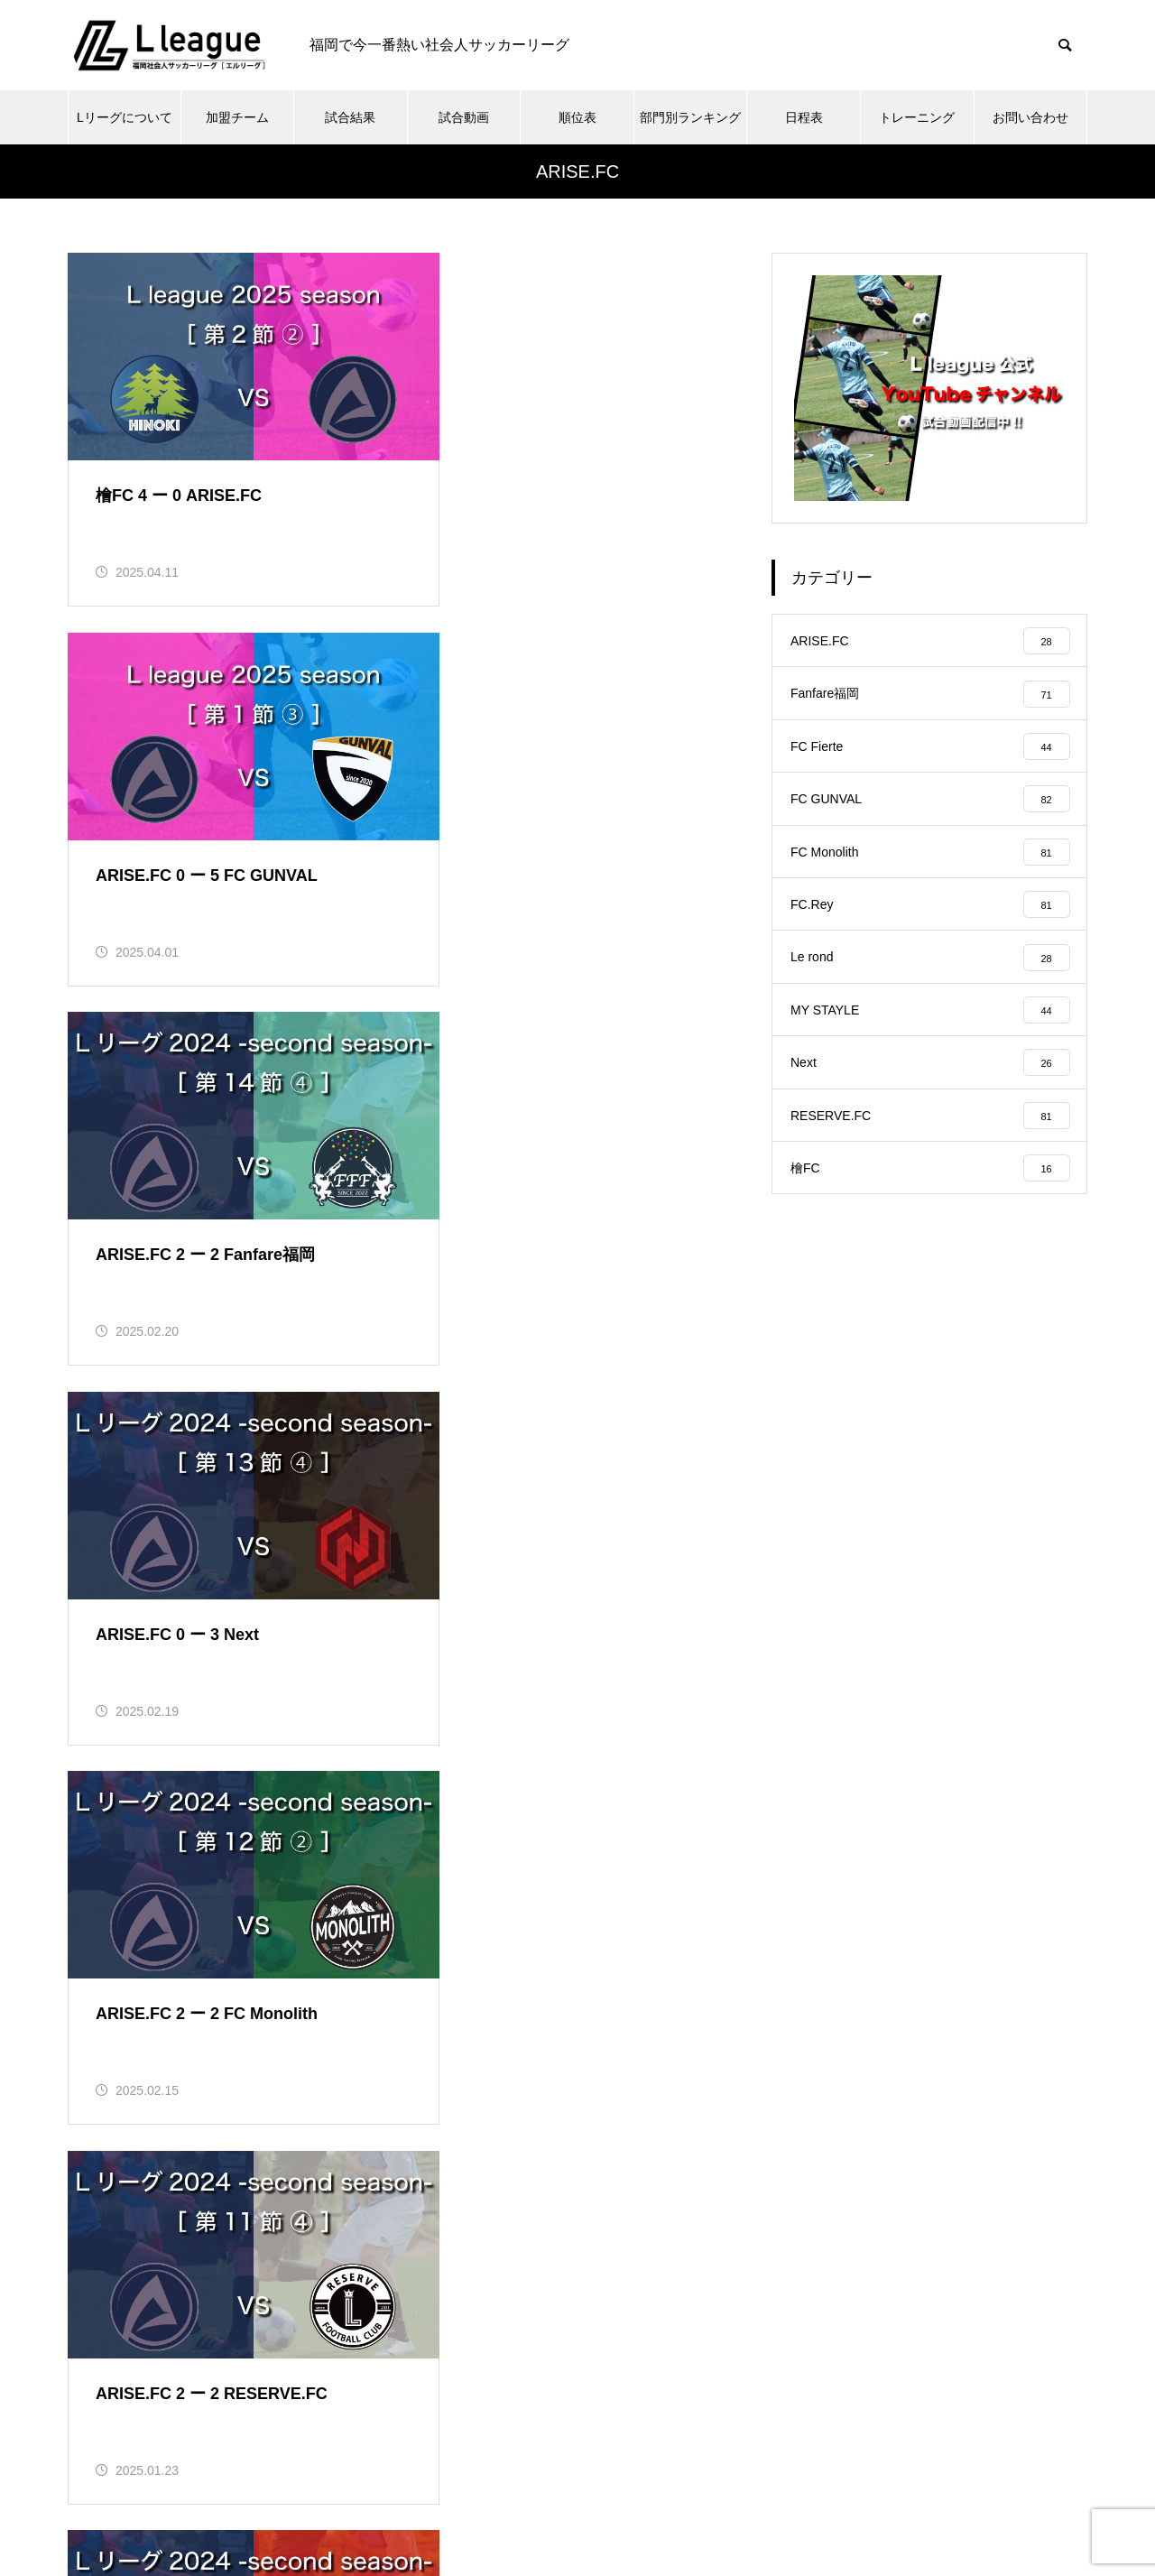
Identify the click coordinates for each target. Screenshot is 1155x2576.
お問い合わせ (1030, 117)
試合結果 (350, 117)
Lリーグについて (124, 117)
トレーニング (917, 117)
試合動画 (464, 117)
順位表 (577, 117)
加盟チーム (237, 117)
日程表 (804, 117)
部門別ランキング (690, 117)
